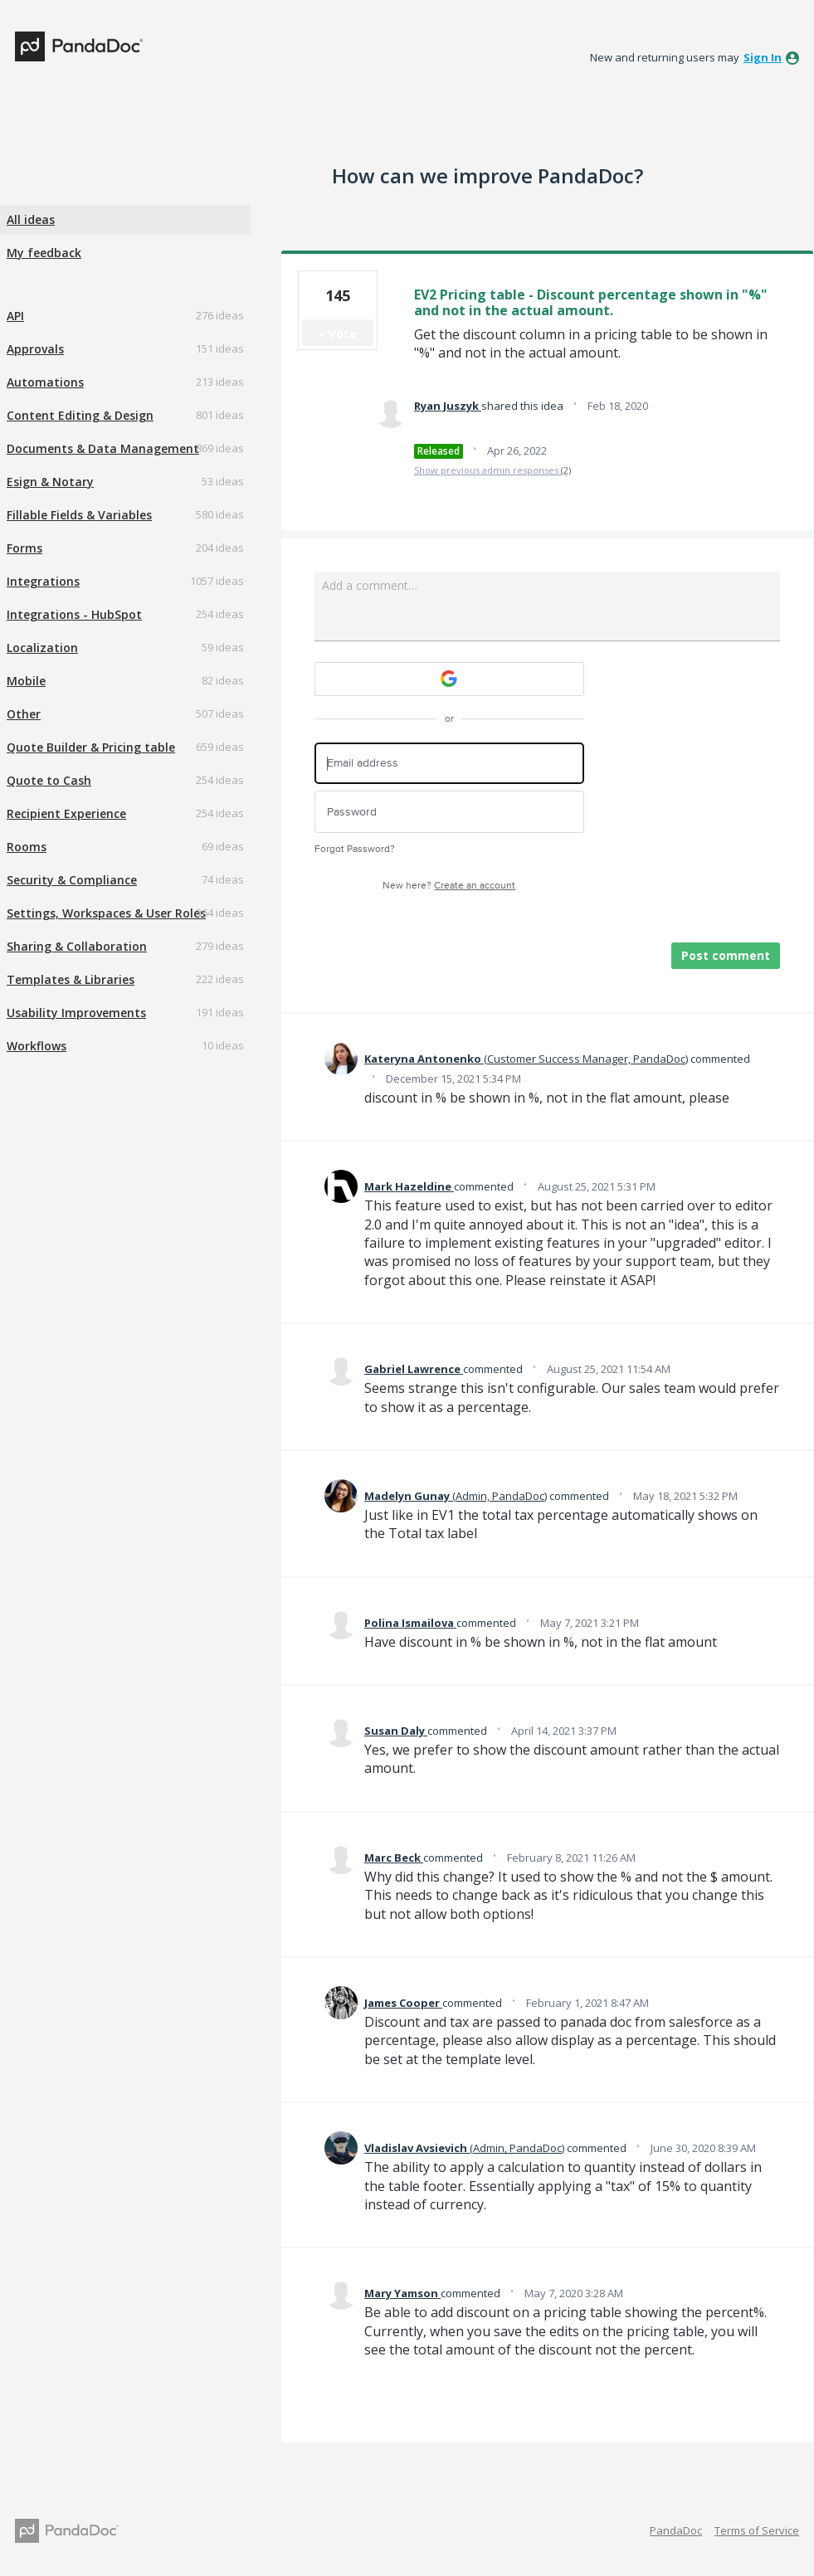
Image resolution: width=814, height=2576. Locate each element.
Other (24, 714)
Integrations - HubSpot (74, 614)
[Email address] (449, 764)
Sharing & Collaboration (77, 946)
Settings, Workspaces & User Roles (106, 913)
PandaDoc (676, 2530)
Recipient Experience (66, 813)
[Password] (449, 812)
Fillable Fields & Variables (79, 515)
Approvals (35, 349)
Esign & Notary (50, 481)
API (15, 316)
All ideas (31, 219)
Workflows (36, 1046)
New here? (449, 885)
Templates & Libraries (70, 979)
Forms (24, 548)
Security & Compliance (72, 880)
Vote (343, 333)
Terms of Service (756, 2530)
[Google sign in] (449, 679)
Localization (42, 647)
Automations (45, 382)
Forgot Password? (354, 849)
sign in (762, 57)
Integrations (43, 581)
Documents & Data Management (103, 448)
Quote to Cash (49, 780)
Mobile (26, 681)
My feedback (44, 253)
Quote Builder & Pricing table (91, 747)
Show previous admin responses (492, 470)
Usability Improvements (76, 1012)
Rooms (26, 847)
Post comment (725, 955)
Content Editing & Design (80, 415)
